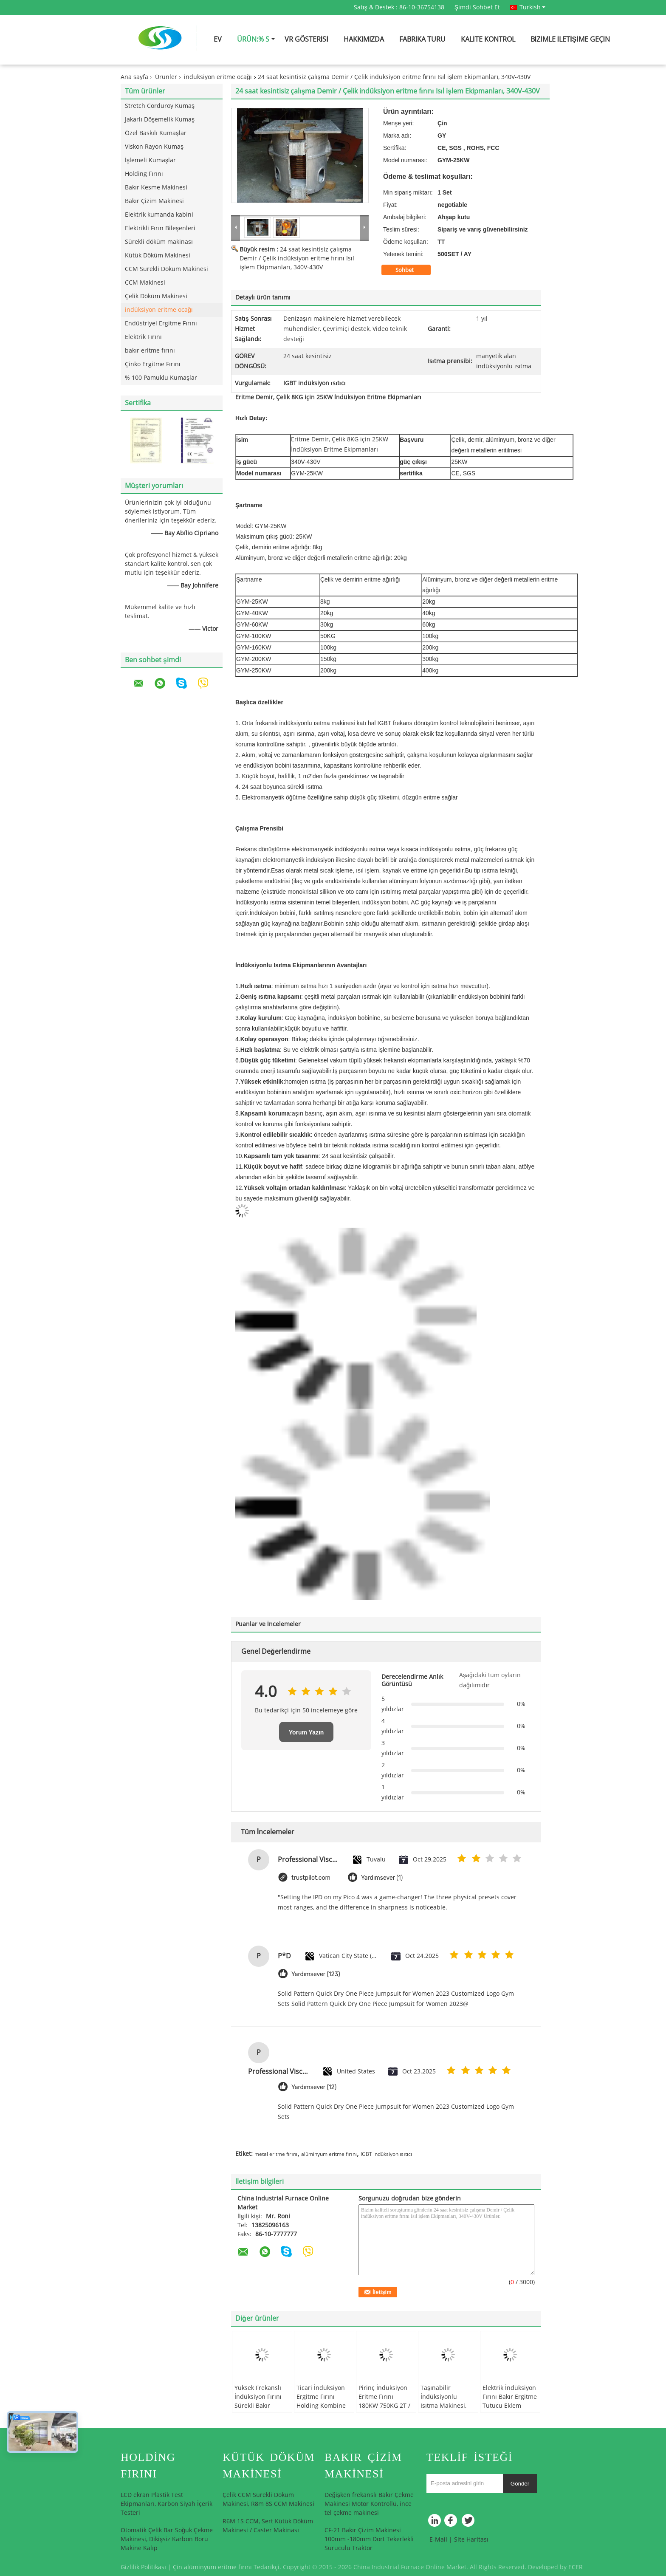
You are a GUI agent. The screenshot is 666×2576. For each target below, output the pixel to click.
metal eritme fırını (275, 2154)
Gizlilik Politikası (143, 2567)
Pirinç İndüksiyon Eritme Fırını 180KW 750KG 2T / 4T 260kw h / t (384, 2401)
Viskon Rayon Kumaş (154, 146)
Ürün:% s (253, 39)
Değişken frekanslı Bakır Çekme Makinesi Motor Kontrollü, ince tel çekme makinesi (369, 2504)
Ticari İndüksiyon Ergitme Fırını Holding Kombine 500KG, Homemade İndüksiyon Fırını (323, 2405)
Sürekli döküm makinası (159, 242)
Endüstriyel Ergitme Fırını (161, 323)
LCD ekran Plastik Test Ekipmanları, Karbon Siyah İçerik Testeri (166, 2504)
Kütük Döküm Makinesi (157, 255)
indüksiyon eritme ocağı (218, 77)
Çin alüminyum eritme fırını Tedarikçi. (228, 2567)
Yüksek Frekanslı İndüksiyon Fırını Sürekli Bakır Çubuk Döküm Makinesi (258, 2405)
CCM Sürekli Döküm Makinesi (166, 269)
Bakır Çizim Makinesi (154, 201)
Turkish (532, 7)
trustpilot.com (310, 1877)
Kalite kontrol (488, 39)
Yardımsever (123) (315, 1974)
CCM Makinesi (145, 282)
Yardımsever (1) (382, 1877)
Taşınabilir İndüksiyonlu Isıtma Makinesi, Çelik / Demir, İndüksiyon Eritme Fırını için (446, 2410)
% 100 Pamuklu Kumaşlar (161, 377)
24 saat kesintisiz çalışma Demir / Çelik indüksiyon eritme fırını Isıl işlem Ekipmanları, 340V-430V (297, 258)
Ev (218, 39)
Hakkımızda (364, 39)
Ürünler (166, 77)
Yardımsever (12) (313, 2087)
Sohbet (410, 270)
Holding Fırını (144, 174)
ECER (575, 2567)
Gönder (520, 2483)
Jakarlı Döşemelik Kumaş (160, 119)
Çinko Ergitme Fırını (153, 364)
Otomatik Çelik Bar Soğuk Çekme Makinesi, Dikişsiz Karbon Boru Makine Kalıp (167, 2539)
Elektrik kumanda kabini (159, 214)
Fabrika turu (422, 39)
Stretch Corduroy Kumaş (160, 106)
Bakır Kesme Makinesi (156, 187)
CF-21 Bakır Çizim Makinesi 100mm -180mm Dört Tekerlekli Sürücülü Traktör (369, 2539)
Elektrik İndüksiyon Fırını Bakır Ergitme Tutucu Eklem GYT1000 (510, 2401)
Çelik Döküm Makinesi (156, 296)
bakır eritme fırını (150, 350)
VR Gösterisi (306, 39)
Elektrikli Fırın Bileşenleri (160, 228)
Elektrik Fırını (143, 337)
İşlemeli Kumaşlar (150, 160)
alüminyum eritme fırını (329, 2154)
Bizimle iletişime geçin (570, 39)
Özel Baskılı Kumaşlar (155, 133)
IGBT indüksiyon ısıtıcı (386, 2154)
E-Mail (438, 2539)
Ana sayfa (134, 77)
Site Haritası (471, 2539)
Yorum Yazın (306, 1732)
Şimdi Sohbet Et (477, 7)
